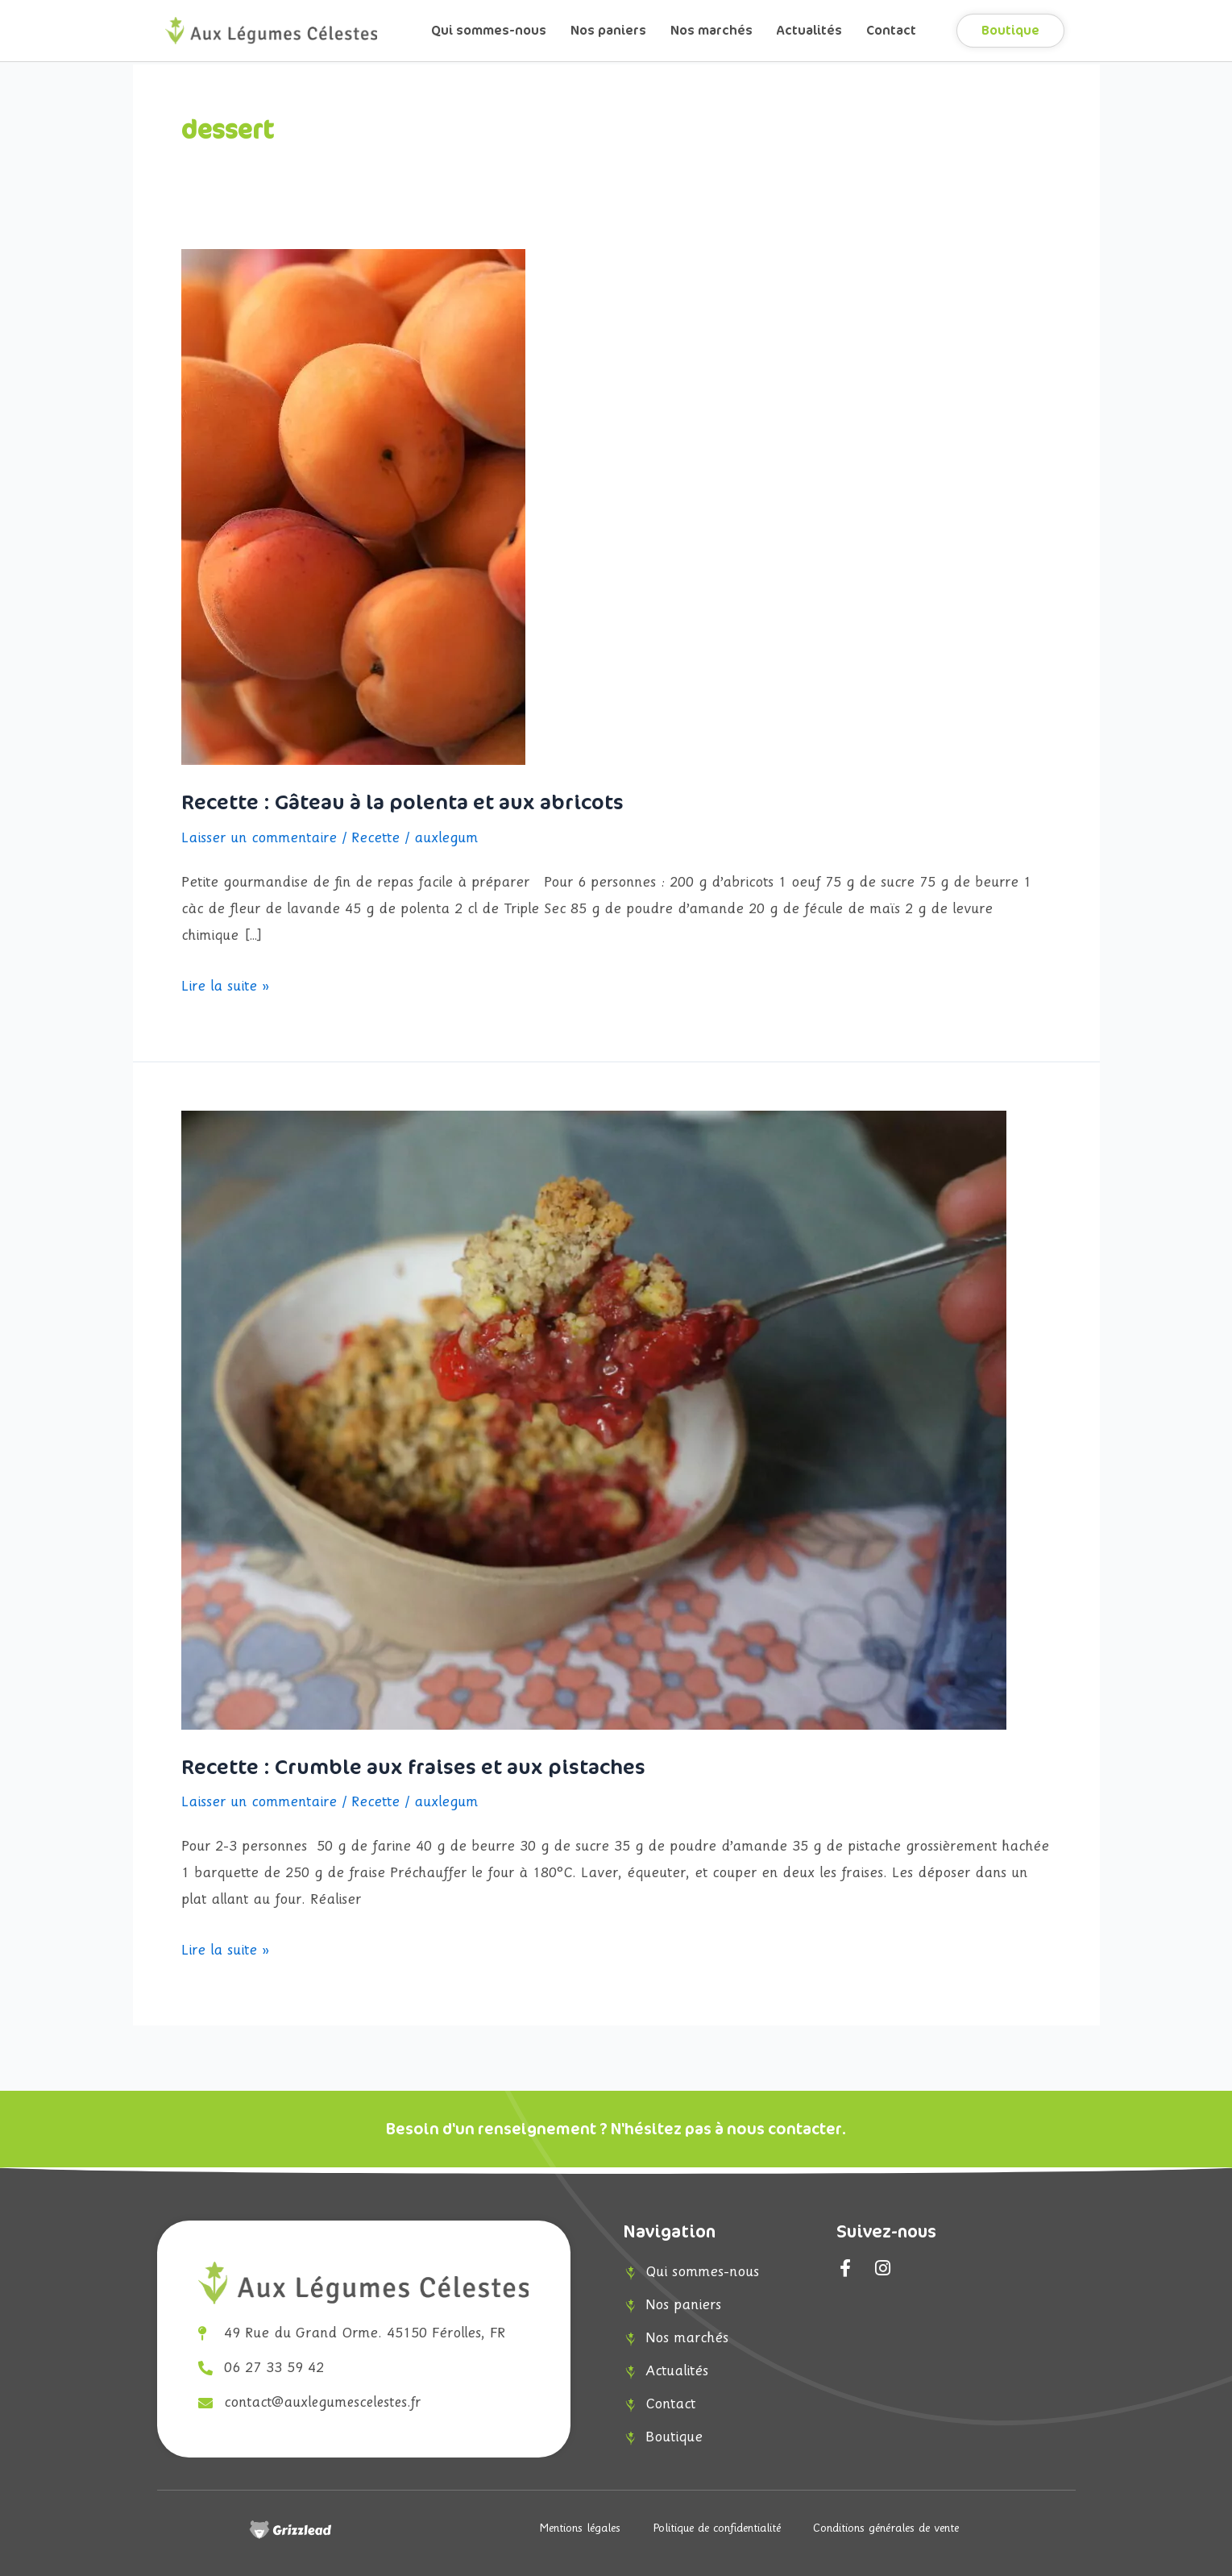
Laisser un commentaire (259, 838)
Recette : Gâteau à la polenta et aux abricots (402, 802)
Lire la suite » (225, 984)
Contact (891, 31)
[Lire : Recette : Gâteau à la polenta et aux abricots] (353, 506)
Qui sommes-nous (488, 31)
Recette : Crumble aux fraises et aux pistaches (413, 1767)
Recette (375, 838)
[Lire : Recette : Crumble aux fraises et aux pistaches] (593, 1419)
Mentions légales (579, 2529)
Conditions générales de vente (886, 2529)
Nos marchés (711, 31)
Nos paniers (608, 31)
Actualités (809, 31)
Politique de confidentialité (717, 2529)
